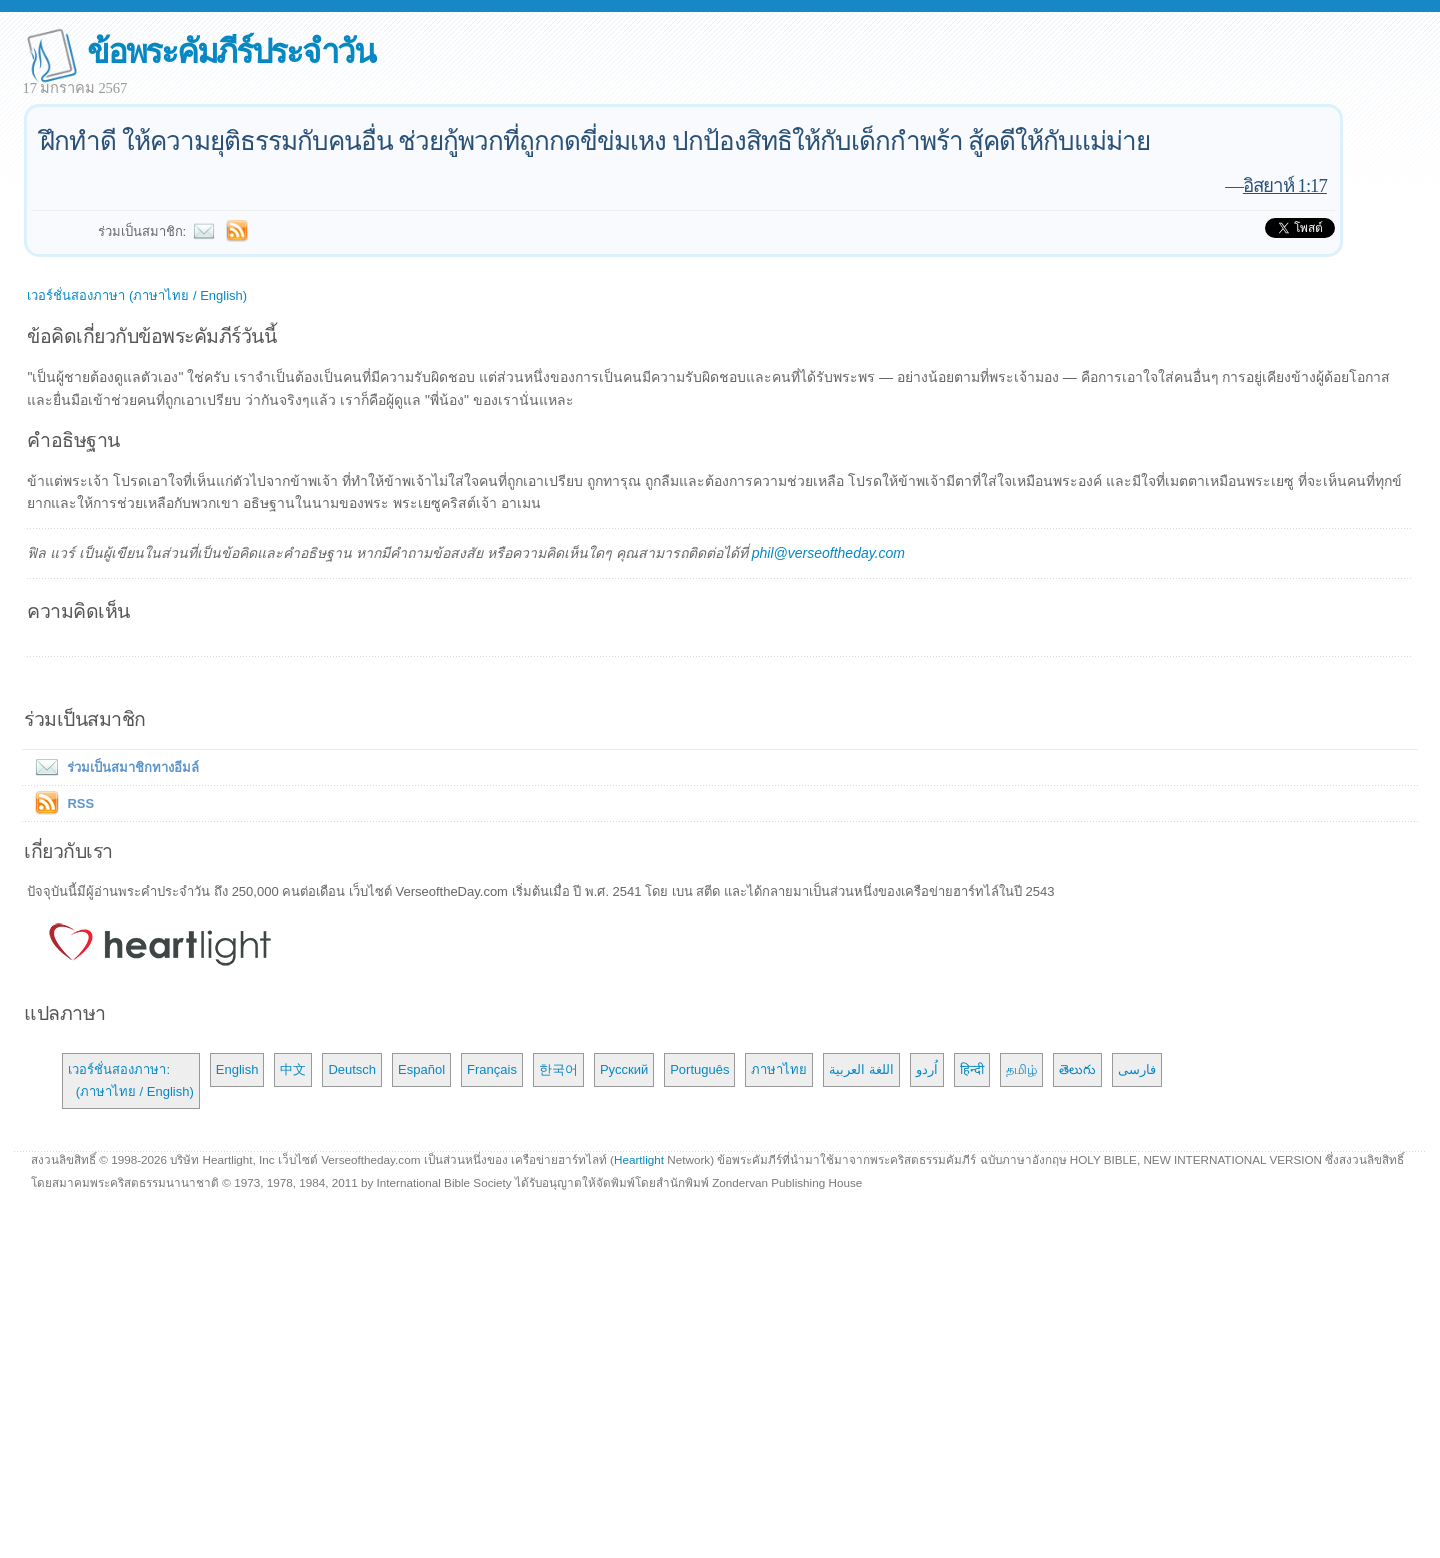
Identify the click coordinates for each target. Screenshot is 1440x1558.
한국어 (558, 1069)
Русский (624, 1069)
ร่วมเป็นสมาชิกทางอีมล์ (113, 767)
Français (492, 1069)
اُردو (927, 1069)
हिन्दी (972, 1069)
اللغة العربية (861, 1069)
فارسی (1137, 1069)
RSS (80, 803)
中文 (293, 1069)
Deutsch (352, 1069)
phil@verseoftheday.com (828, 553)
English (237, 1069)
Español (421, 1069)
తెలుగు (1077, 1069)
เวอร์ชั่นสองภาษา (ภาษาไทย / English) (137, 295)
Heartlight (639, 1159)
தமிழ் (1021, 1069)
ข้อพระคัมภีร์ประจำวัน (230, 51)
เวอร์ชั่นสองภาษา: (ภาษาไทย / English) (130, 1080)
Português (699, 1069)
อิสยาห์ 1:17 (1285, 185)
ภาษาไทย (779, 1069)
